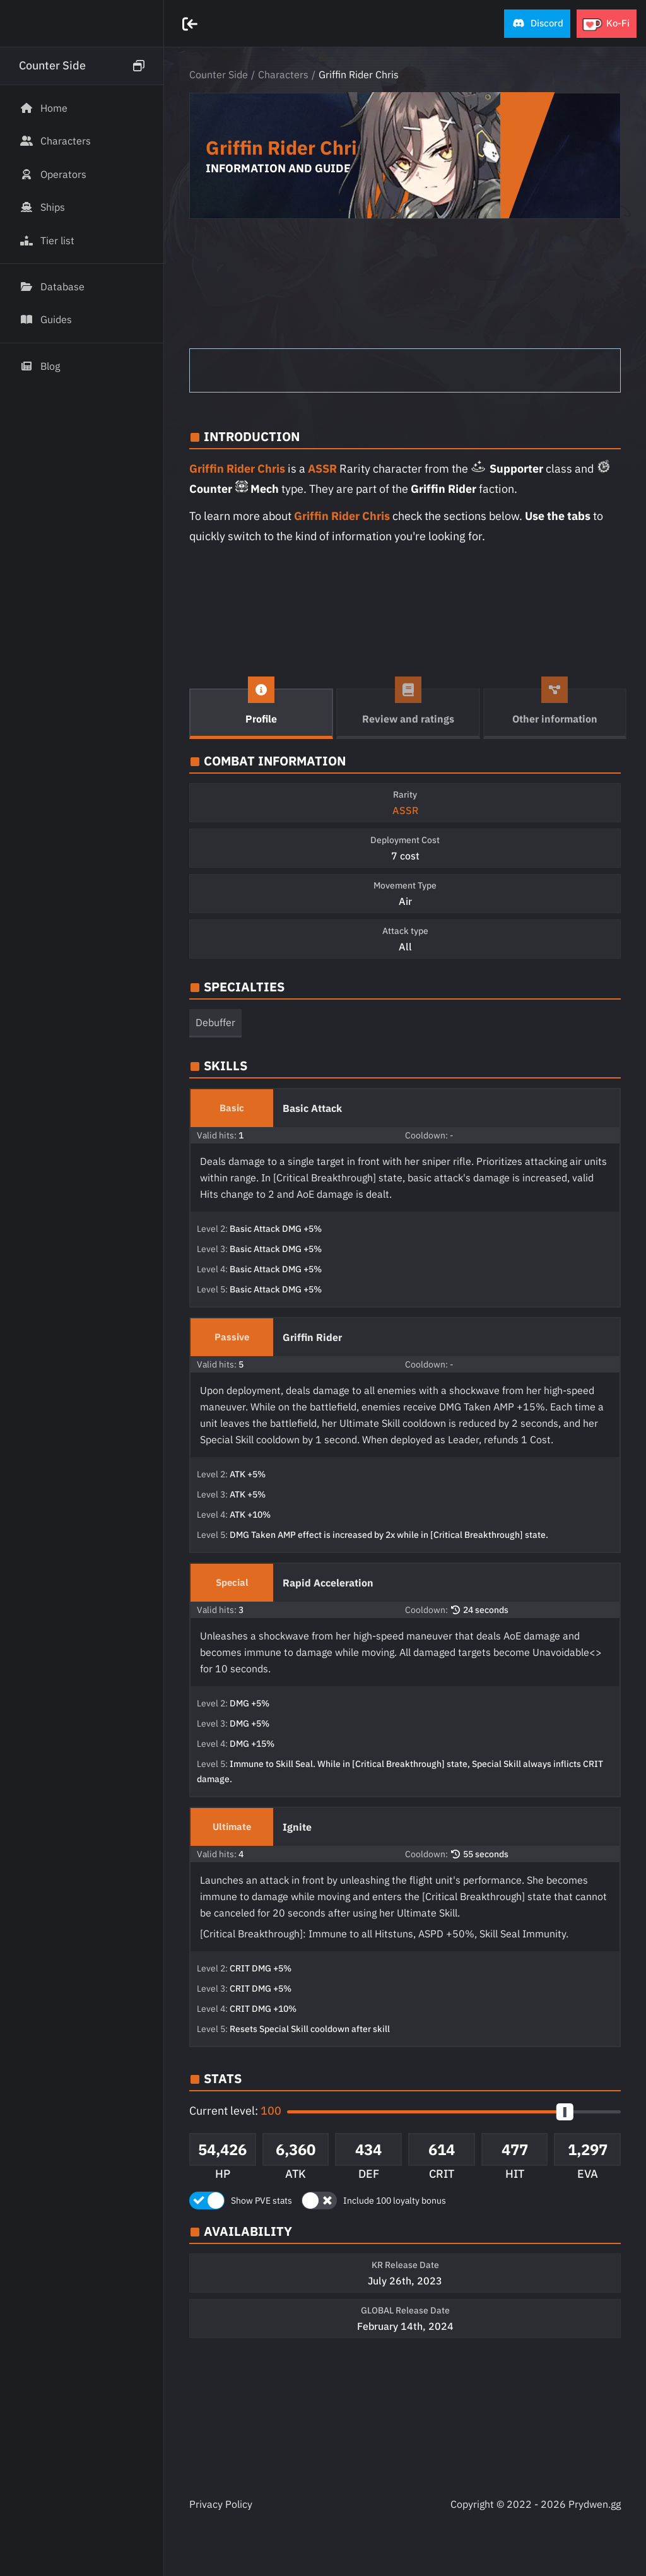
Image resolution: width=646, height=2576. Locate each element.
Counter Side (218, 74)
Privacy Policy (220, 2504)
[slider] (564, 2111)
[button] (537, 23)
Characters (283, 74)
